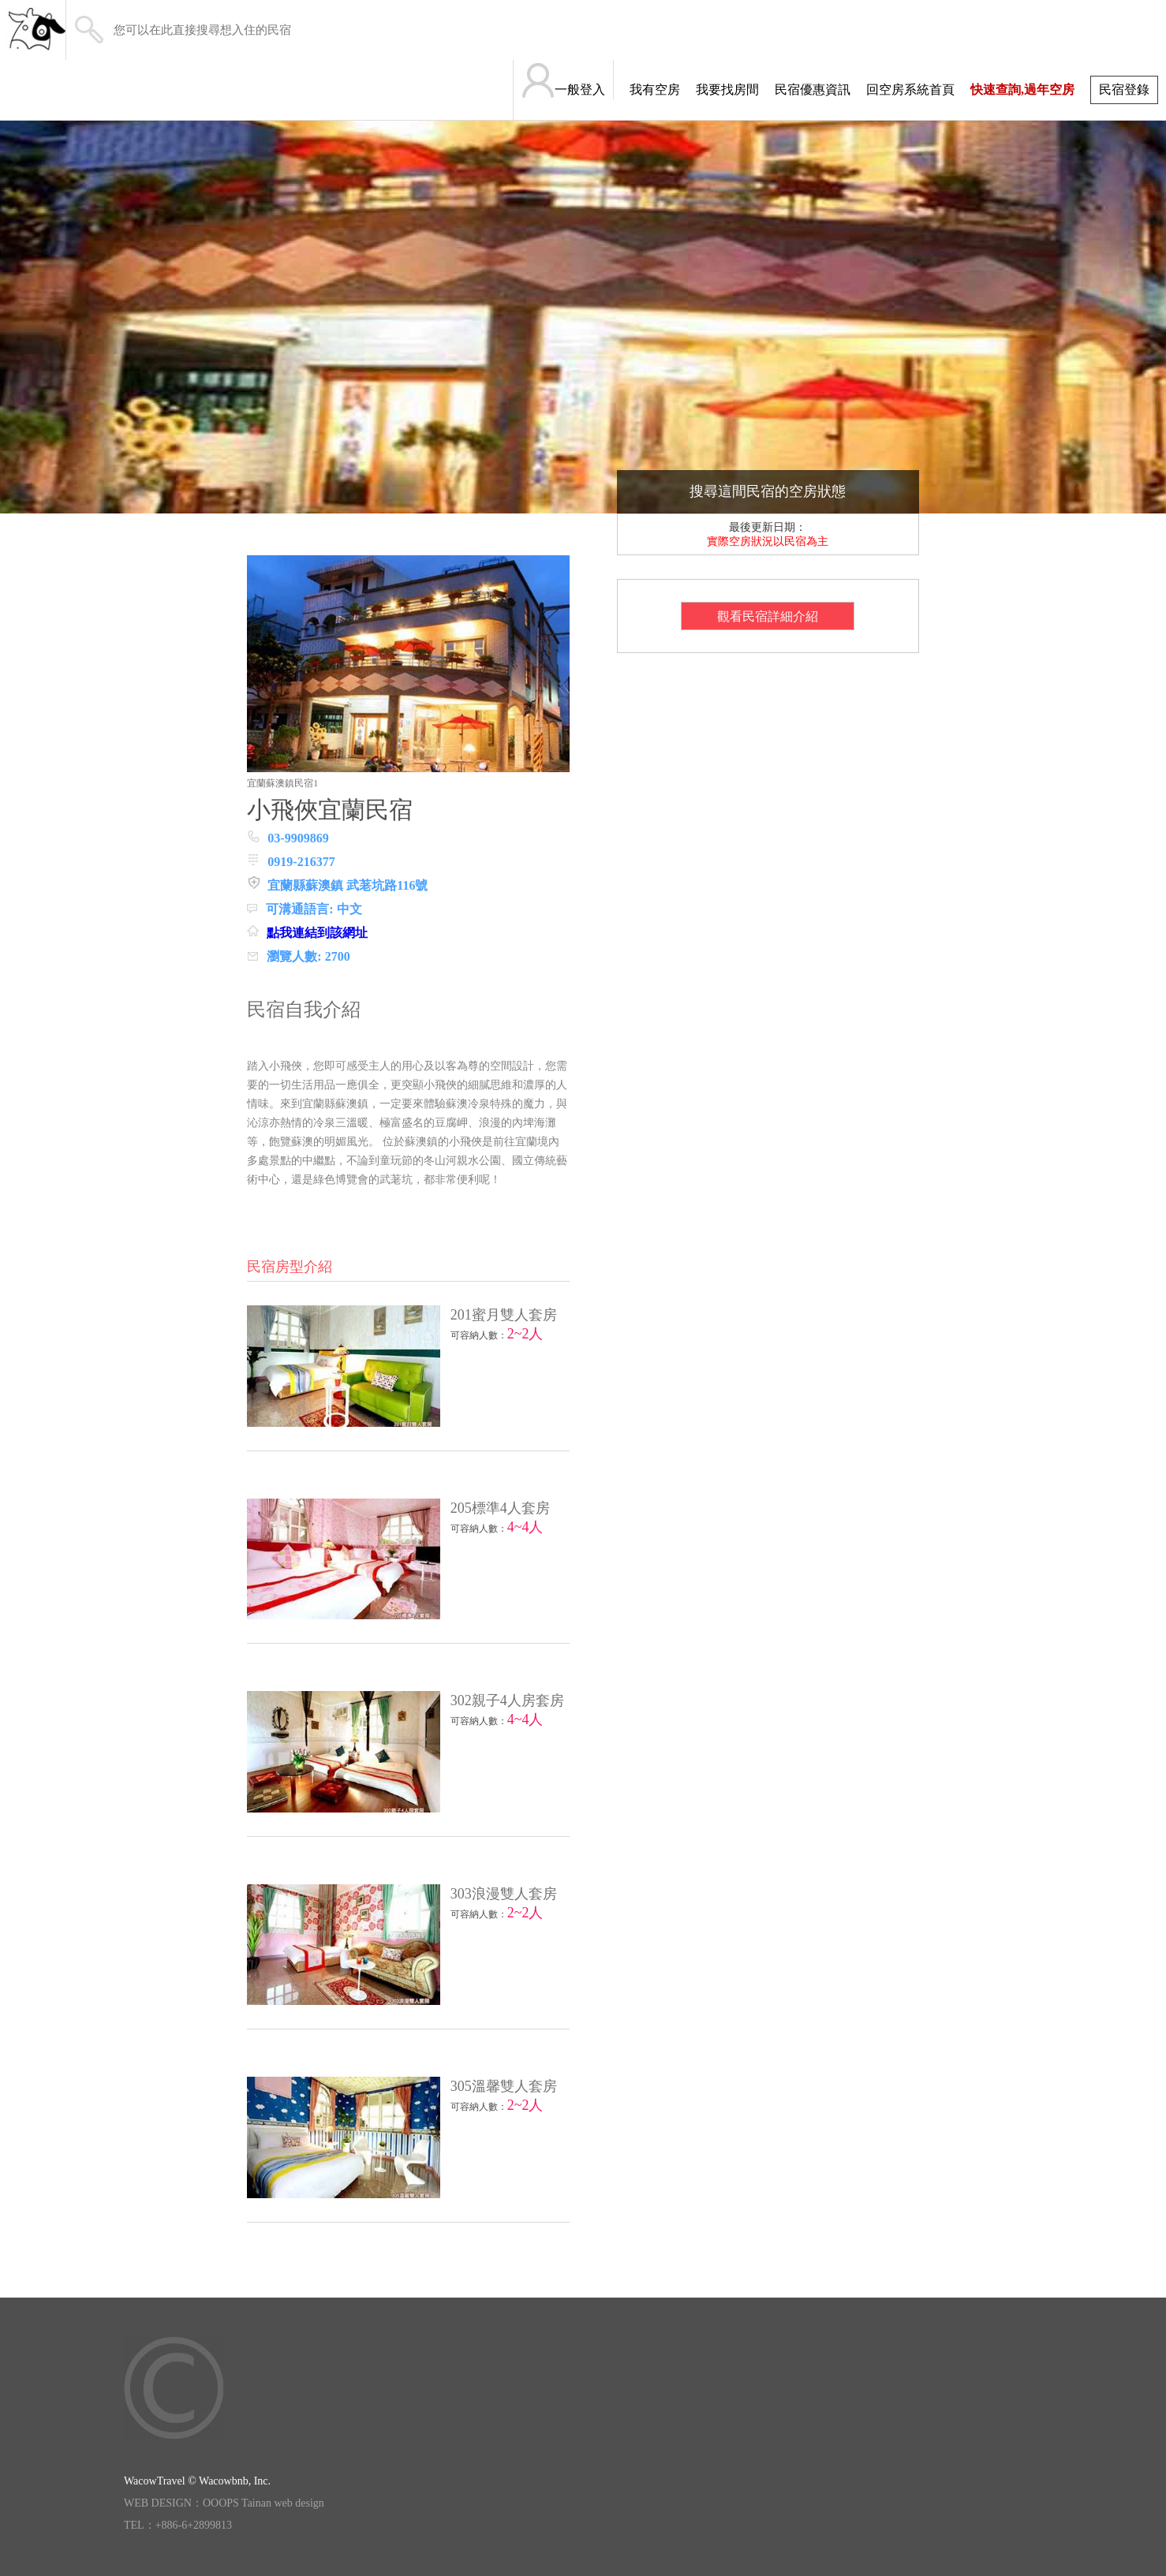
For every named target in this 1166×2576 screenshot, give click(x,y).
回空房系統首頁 (910, 89)
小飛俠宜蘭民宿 (330, 810)
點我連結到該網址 (317, 932)
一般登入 (580, 89)
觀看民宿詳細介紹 (767, 616)
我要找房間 (727, 89)
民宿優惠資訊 (812, 89)
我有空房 (655, 89)
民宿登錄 (1124, 89)
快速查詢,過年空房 (1022, 89)
